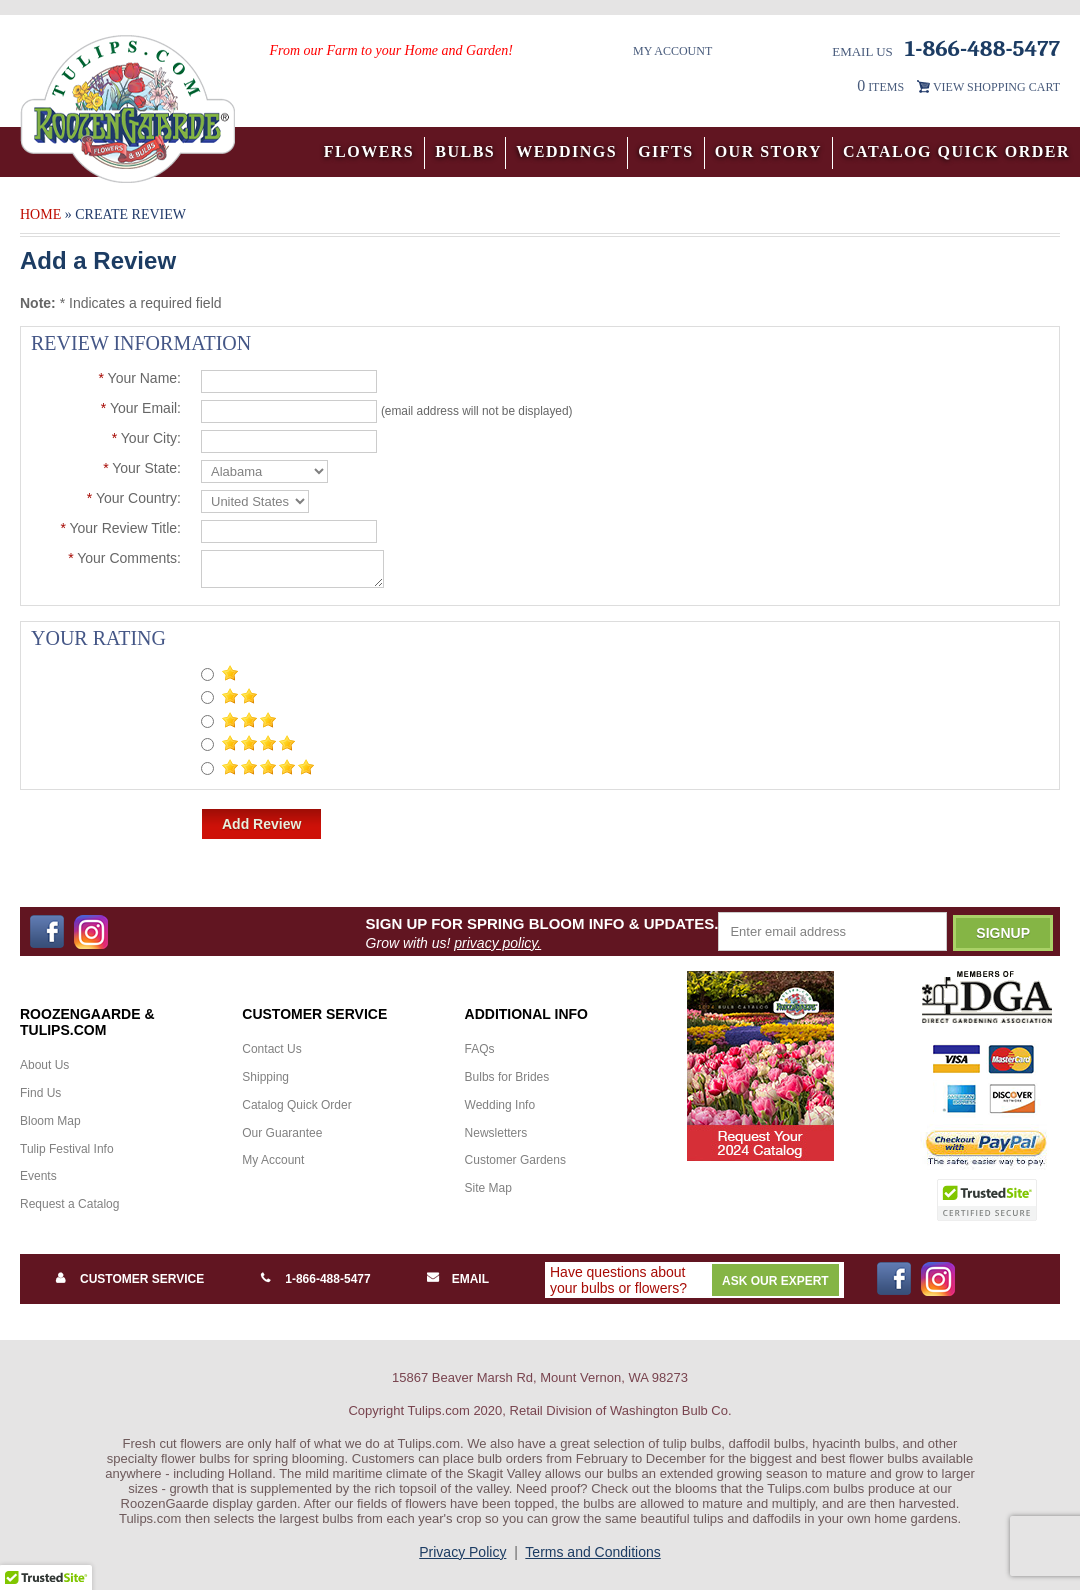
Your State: (142, 468)
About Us (44, 1065)
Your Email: (141, 408)
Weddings (566, 151)
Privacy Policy (462, 1552)
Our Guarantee (282, 1133)
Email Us (862, 51)
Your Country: (134, 498)
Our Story (768, 151)
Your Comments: (124, 558)
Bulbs (465, 151)
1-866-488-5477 (327, 1279)
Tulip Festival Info (67, 1149)
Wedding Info (500, 1105)
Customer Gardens (515, 1160)
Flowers (369, 151)
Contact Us (271, 1049)
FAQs (480, 1049)
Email (470, 1279)
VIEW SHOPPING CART (996, 87)
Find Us (40, 1093)
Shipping (265, 1077)
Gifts (666, 151)
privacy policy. (497, 943)
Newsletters (496, 1133)
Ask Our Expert (775, 1281)
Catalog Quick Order (956, 151)
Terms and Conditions (592, 1552)
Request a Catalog (69, 1204)
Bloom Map (50, 1121)
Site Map (488, 1188)
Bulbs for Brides (507, 1077)
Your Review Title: (120, 528)
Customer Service (142, 1279)
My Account (672, 51)
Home (40, 214)
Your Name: (139, 378)
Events (38, 1176)
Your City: (146, 438)
